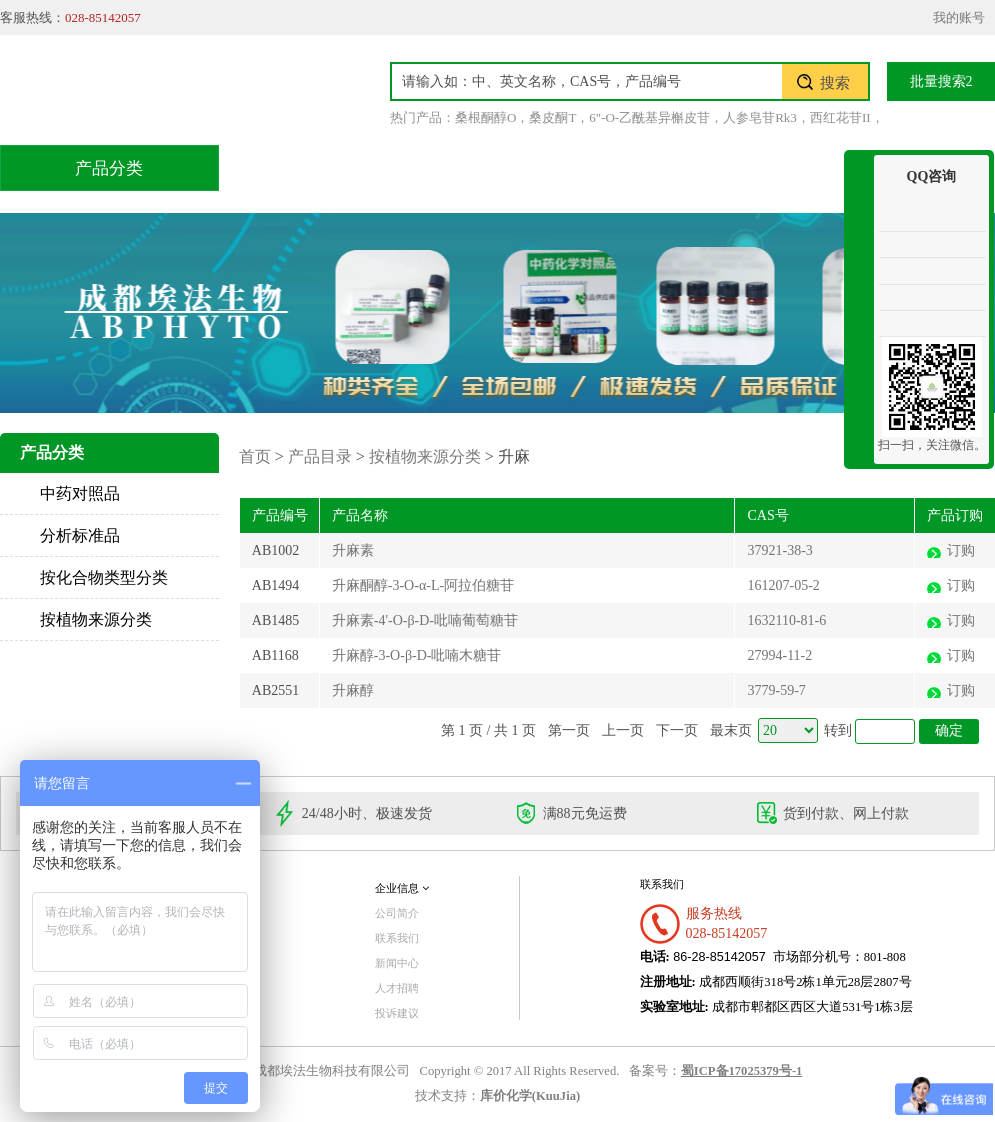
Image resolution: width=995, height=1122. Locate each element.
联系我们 (397, 938)
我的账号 (959, 17)
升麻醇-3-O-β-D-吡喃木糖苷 (417, 655)
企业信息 (402, 888)
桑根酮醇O (485, 117)
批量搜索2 (941, 81)
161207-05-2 (783, 585)
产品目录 (400, 167)
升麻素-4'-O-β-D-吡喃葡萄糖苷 (425, 620)
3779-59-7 (776, 690)
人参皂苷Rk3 (760, 117)
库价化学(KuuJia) (530, 1096)
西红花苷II (840, 117)
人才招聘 (397, 988)
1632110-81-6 (786, 620)
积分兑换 (652, 167)
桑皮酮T (552, 117)
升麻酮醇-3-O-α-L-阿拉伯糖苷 (423, 585)
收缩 (859, 227)
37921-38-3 (779, 550)
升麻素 (353, 550)
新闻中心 (397, 963)
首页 (288, 167)
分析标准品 (80, 535)
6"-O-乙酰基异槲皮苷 (649, 117)
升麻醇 (353, 690)
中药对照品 (80, 493)
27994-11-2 (779, 655)
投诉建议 (397, 1013)
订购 (961, 550)
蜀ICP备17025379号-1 (742, 1071)
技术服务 (526, 167)
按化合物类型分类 (104, 577)
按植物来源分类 (96, 619)
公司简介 (397, 913)
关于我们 (778, 167)
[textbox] (587, 81)
